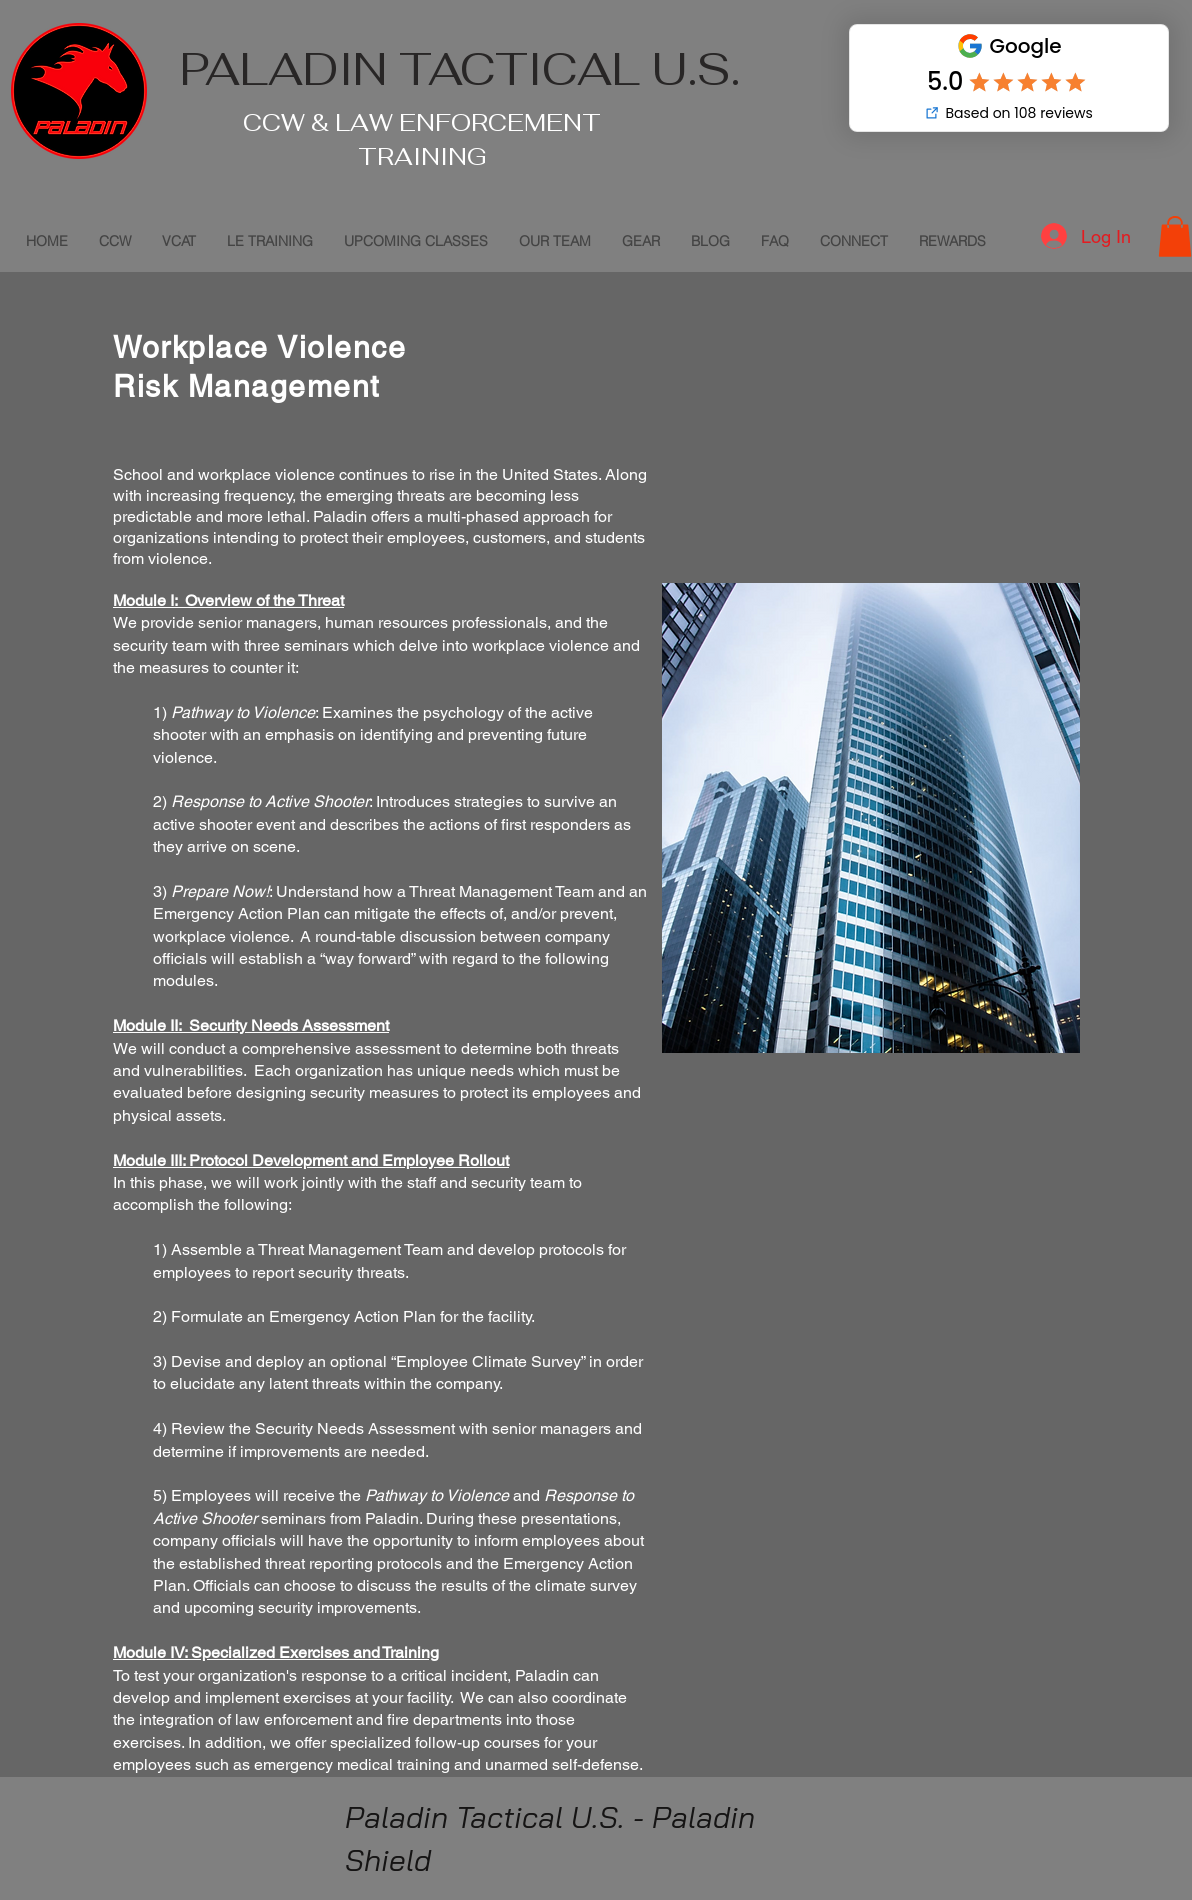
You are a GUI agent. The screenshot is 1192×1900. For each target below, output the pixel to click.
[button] (1175, 236)
